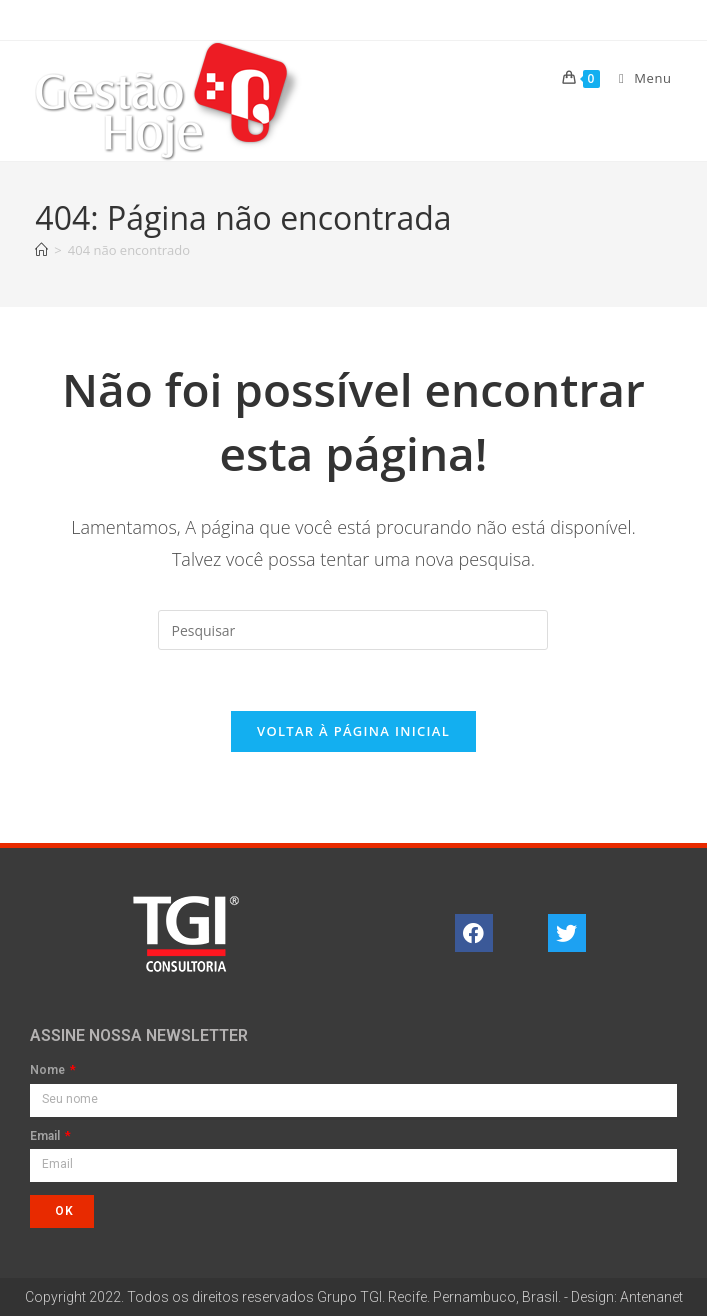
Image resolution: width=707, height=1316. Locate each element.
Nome (49, 1070)
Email (46, 1136)
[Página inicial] (41, 250)
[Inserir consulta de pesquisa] (353, 630)
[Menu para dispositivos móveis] (638, 78)
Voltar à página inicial (353, 731)
